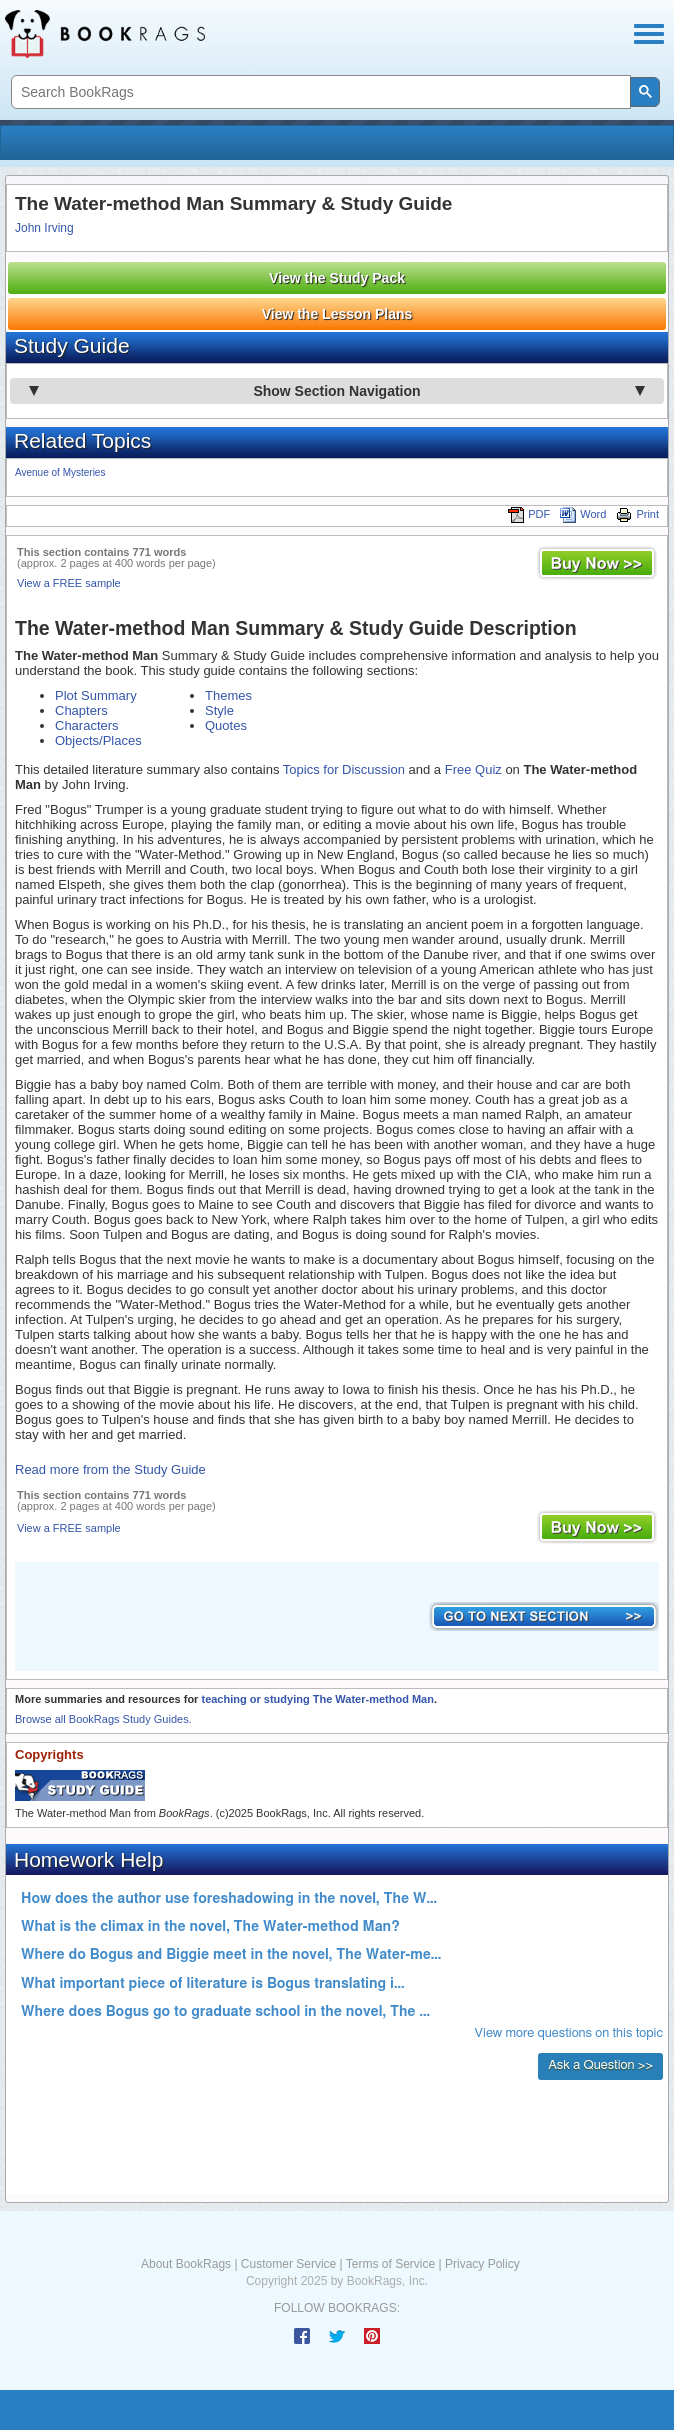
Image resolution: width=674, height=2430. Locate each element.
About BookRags (186, 2264)
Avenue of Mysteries (60, 472)
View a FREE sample (69, 583)
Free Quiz (473, 769)
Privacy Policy (482, 2264)
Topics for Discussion (344, 769)
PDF (529, 514)
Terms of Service (390, 2264)
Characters (87, 725)
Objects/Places (98, 740)
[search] (319, 92)
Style (219, 710)
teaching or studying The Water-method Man (317, 1699)
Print (637, 514)
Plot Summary (96, 695)
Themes (228, 695)
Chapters (81, 710)
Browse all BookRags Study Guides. (103, 1719)
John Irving (44, 228)
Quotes (226, 725)
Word (583, 514)
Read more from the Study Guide (110, 1469)
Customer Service (288, 2264)
